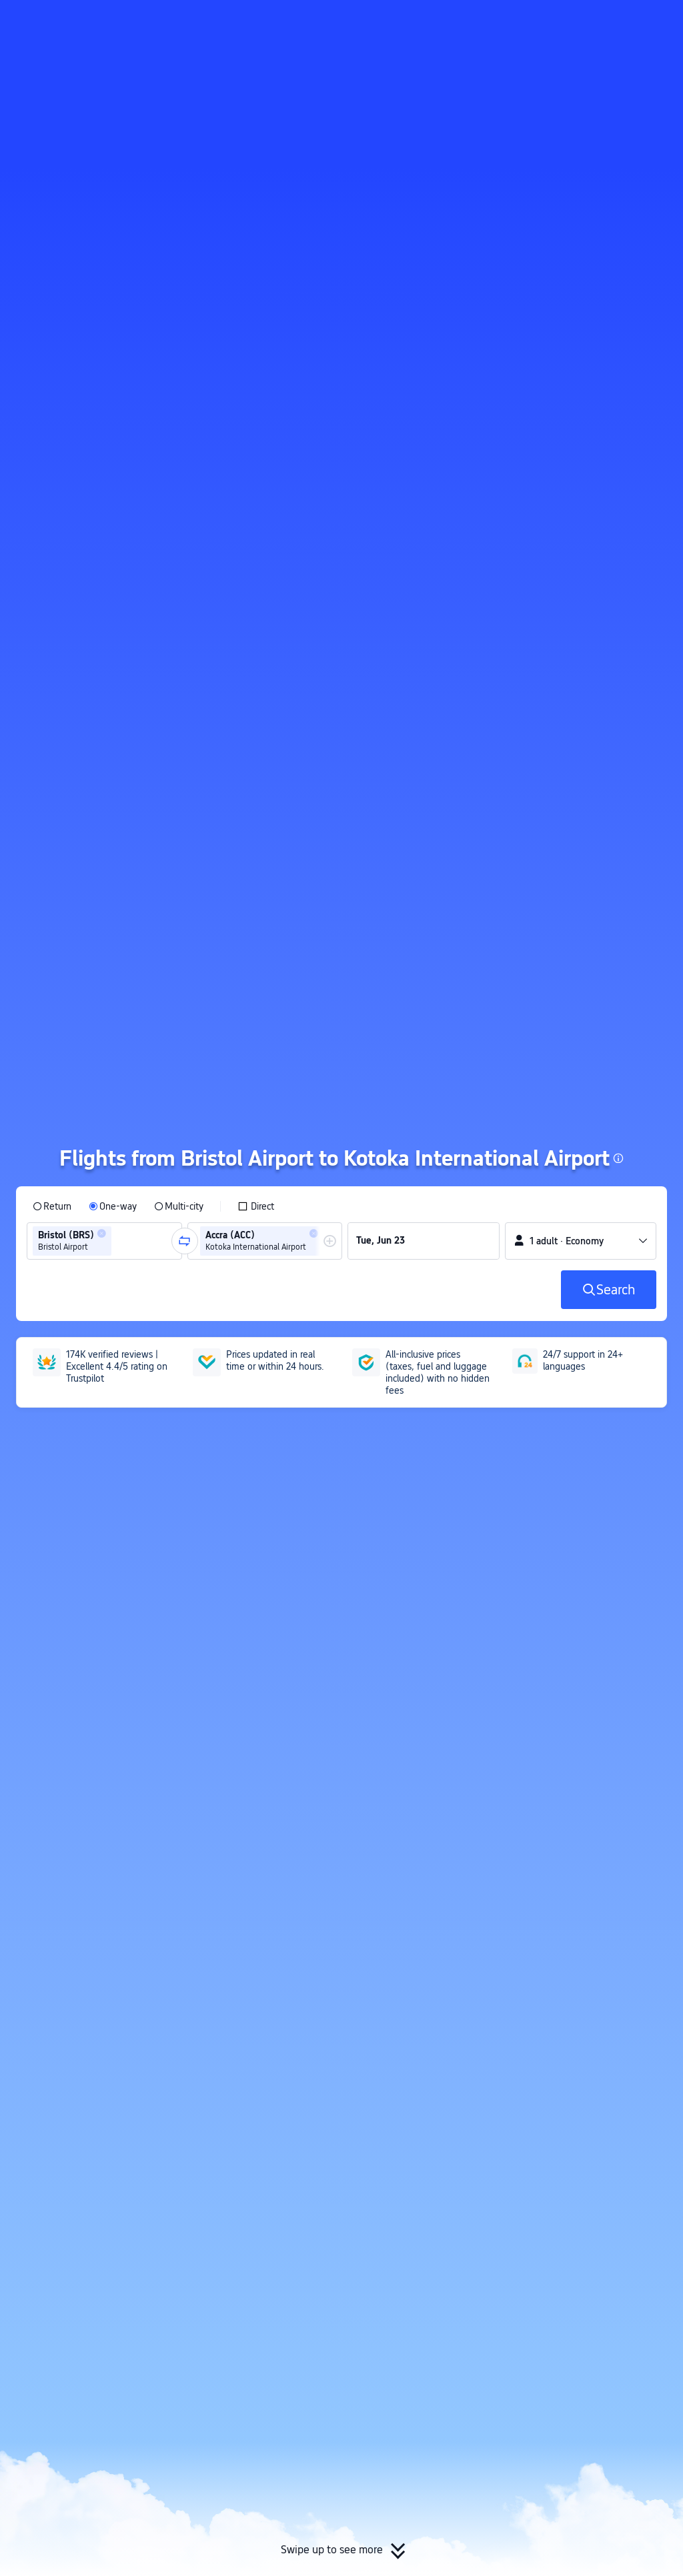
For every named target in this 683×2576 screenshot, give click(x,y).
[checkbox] (255, 1206)
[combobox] (118, 1241)
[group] (104, 1241)
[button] (573, 22)
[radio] (52, 1206)
